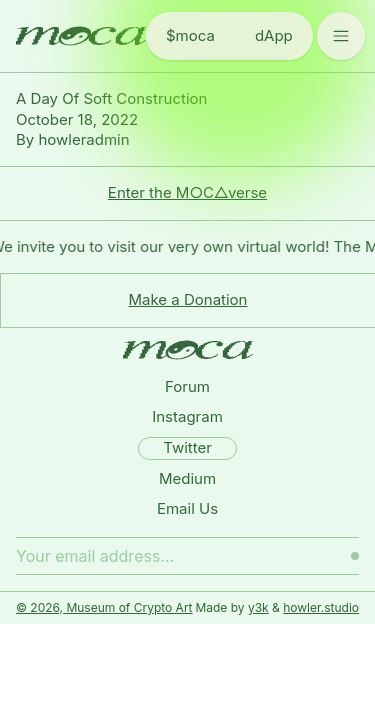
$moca (190, 35)
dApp (274, 35)
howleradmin (83, 139)
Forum (187, 386)
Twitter (187, 447)
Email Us (187, 508)
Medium (187, 478)
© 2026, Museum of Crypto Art (104, 607)
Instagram (187, 416)
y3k (258, 607)
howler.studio (321, 607)
